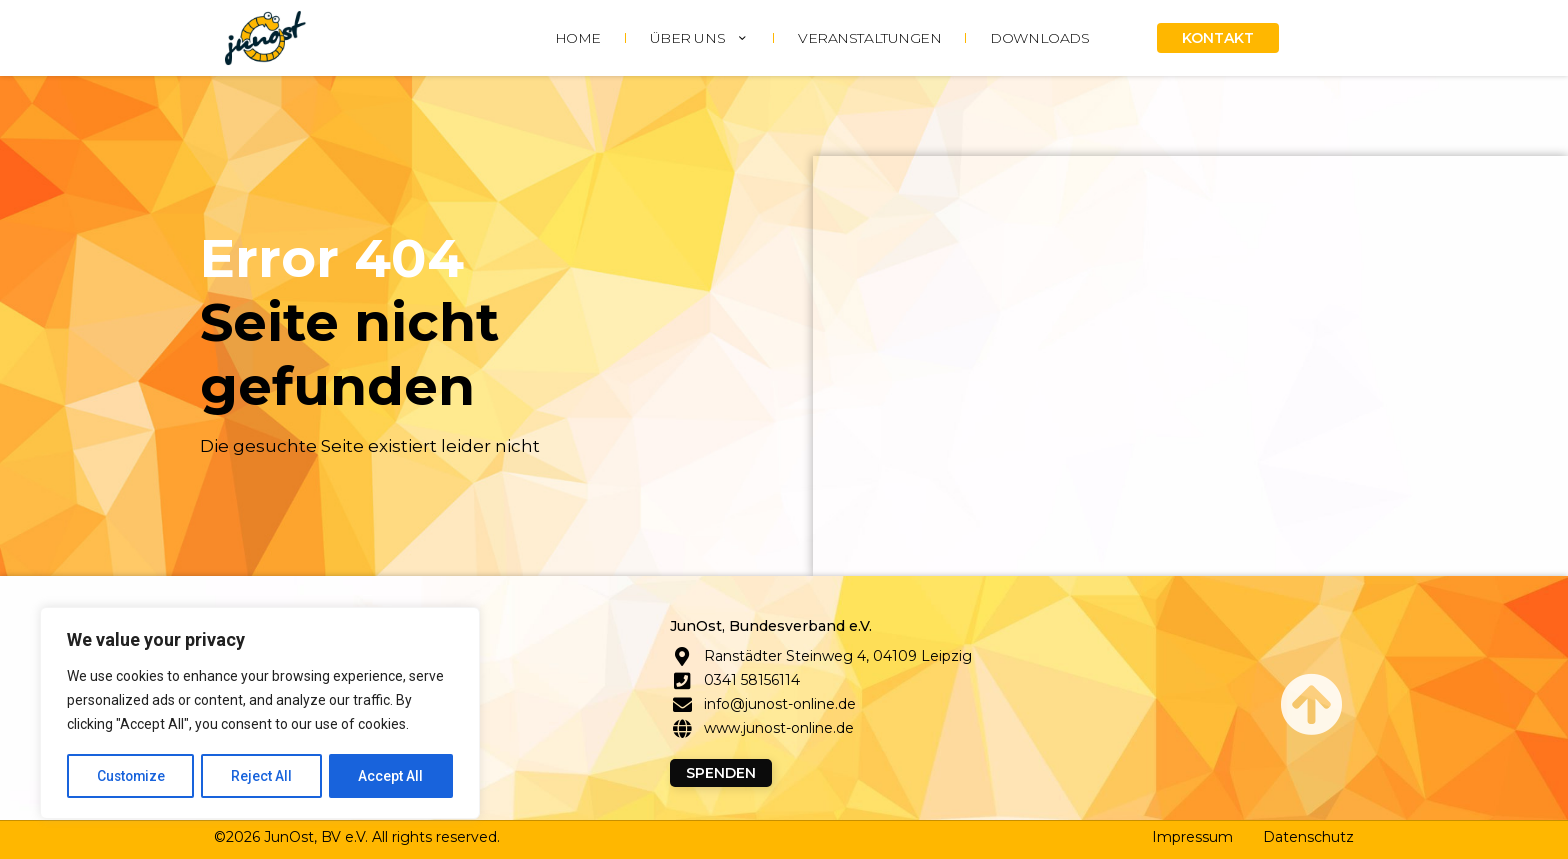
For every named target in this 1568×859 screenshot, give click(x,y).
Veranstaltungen (869, 38)
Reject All (263, 776)
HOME (578, 38)
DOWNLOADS (1039, 38)
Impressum (1192, 837)
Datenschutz (1308, 837)
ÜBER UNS (699, 38)
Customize (131, 776)
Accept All (391, 776)
